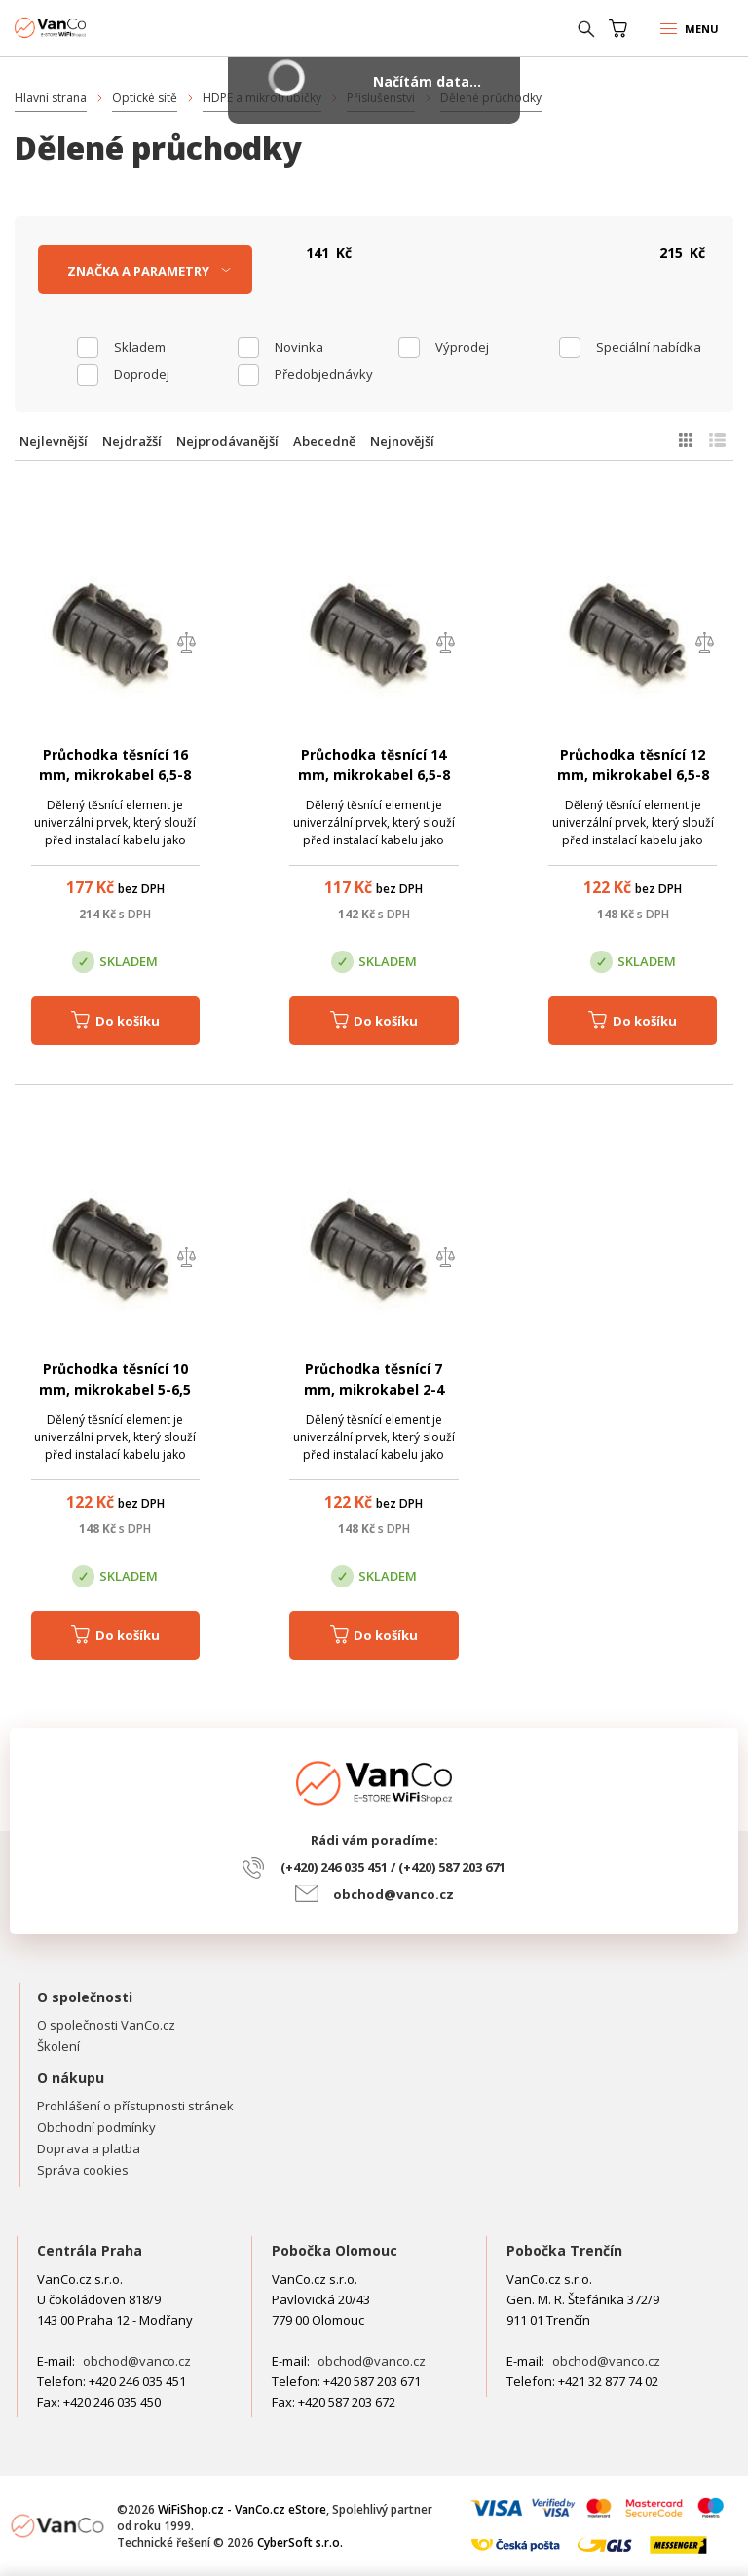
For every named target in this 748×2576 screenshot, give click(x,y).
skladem (140, 346)
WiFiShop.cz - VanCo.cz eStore (88, 28)
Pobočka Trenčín (564, 2250)
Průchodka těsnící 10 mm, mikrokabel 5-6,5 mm (115, 1389)
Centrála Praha (89, 2250)
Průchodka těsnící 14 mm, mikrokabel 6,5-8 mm (374, 774)
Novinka (299, 346)
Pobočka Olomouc (334, 2250)
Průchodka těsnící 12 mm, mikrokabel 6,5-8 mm (633, 774)
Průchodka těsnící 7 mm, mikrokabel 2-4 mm (374, 1389)
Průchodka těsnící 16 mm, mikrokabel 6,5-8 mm (115, 774)
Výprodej (462, 346)
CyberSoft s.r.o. (300, 2542)
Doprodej (141, 374)
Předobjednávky (324, 374)
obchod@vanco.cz (393, 1894)
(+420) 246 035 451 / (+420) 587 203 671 (392, 1867)
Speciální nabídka (648, 346)
